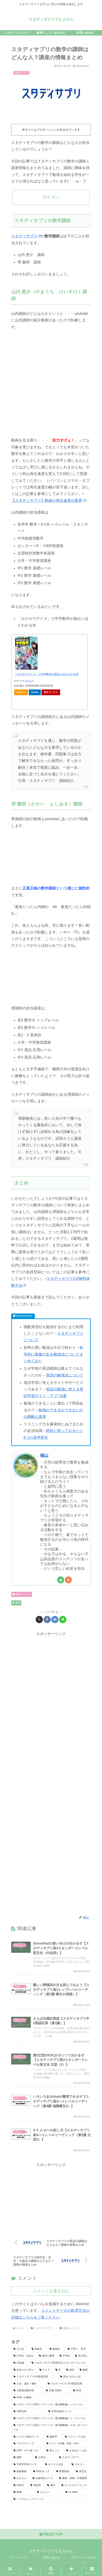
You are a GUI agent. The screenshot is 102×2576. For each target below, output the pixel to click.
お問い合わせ (51, 2557)
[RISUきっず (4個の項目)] (42, 2471)
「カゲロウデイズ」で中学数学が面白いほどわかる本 (46, 674)
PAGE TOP (50, 2534)
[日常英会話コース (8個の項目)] (68, 2411)
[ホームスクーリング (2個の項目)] (75, 2485)
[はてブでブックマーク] (54, 1619)
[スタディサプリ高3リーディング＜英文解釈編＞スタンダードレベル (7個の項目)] (51, 2427)
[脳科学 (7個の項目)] (53, 2437)
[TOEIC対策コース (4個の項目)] (27, 2464)
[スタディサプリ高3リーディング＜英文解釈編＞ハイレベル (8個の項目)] (51, 2405)
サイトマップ (18, 2557)
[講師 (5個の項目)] (22, 2457)
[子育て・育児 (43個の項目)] (78, 2349)
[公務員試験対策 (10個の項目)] (27, 2391)
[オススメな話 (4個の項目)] (56, 2464)
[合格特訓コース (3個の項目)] (43, 2478)
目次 (46, 197)
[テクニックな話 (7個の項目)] (76, 2437)
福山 (44, 1455)
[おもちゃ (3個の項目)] (21, 2478)
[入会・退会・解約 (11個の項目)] (28, 2384)
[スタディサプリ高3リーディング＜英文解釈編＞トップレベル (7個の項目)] (51, 2418)
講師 (16, 1602)
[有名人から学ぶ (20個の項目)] (24, 2370)
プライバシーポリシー (84, 2560)
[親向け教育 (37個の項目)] (47, 2356)
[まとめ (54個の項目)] (20, 2349)
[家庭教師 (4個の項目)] (21, 2471)
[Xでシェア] (39, 1619)
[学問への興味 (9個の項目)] (51, 2398)
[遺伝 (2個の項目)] (52, 2485)
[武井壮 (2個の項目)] (20, 2485)
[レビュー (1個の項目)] (49, 2492)
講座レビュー (21, 1594)
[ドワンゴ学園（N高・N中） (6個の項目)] (67, 2444)
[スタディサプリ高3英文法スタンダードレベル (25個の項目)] (60, 2363)
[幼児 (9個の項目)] (80, 2391)
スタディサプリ (26, 236)
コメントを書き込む (51, 2291)
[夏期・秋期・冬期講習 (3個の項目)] (73, 2478)
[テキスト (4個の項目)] (80, 2464)
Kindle (34, 692)
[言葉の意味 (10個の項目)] (57, 2391)
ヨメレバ (29, 681)
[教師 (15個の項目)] (84, 2370)
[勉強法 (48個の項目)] (56, 2349)
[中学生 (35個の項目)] (65, 2356)
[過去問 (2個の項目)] (36, 2485)
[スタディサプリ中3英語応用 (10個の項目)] (68, 2384)
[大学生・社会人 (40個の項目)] (24, 2356)
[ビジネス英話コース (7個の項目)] (28, 2437)
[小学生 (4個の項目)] (44, 2457)
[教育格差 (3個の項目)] (63, 2471)
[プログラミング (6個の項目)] (28, 2444)
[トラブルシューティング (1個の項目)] (51, 2499)
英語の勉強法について (64, 1375)
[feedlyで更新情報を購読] (60, 1579)
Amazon (21, 692)
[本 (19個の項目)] (58, 2370)
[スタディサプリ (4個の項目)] (73, 2457)
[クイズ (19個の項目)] (45, 2370)
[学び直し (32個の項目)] (81, 2356)
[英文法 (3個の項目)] (82, 2471)
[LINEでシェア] (62, 1619)
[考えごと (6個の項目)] (54, 2451)
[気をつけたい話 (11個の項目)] (74, 2377)
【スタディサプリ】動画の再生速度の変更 (48, 501)
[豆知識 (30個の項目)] (20, 2363)
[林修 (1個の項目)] (23, 2492)
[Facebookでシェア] (47, 1619)
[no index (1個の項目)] (76, 2492)
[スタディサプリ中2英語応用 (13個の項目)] (34, 2377)
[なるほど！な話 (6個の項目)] (77, 2451)
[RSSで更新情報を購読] (68, 1579)
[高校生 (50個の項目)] (38, 2349)
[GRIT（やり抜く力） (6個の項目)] (28, 2451)
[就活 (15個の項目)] (70, 2370)
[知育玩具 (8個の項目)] (29, 2411)
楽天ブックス (51, 692)
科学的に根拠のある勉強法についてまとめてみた (53, 1354)
